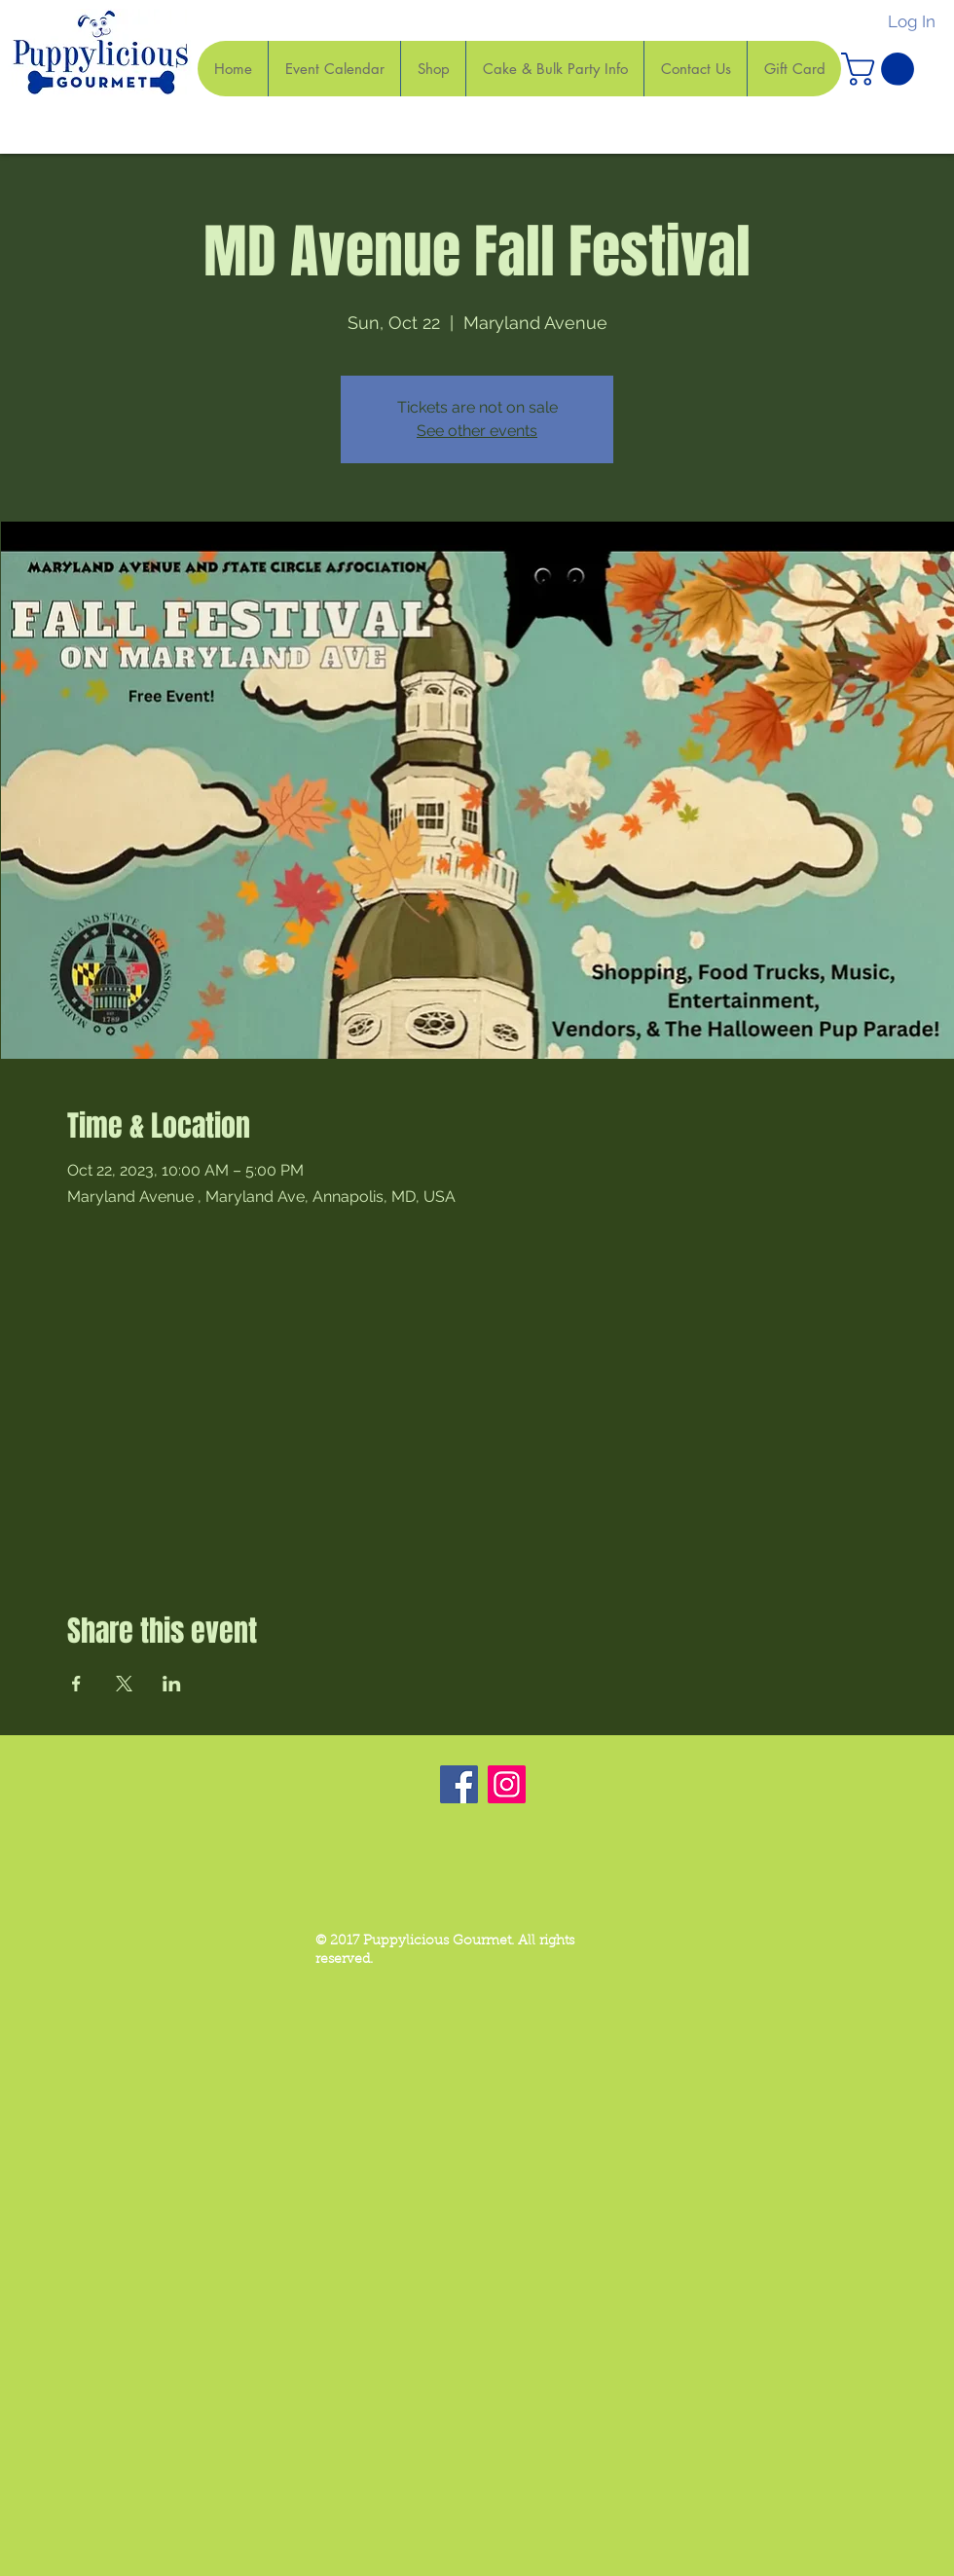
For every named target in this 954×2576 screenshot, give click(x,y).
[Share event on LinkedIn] (172, 1683)
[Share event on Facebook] (76, 1683)
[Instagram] (507, 1784)
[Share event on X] (124, 1683)
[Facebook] (459, 1784)
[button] (881, 69)
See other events (477, 430)
